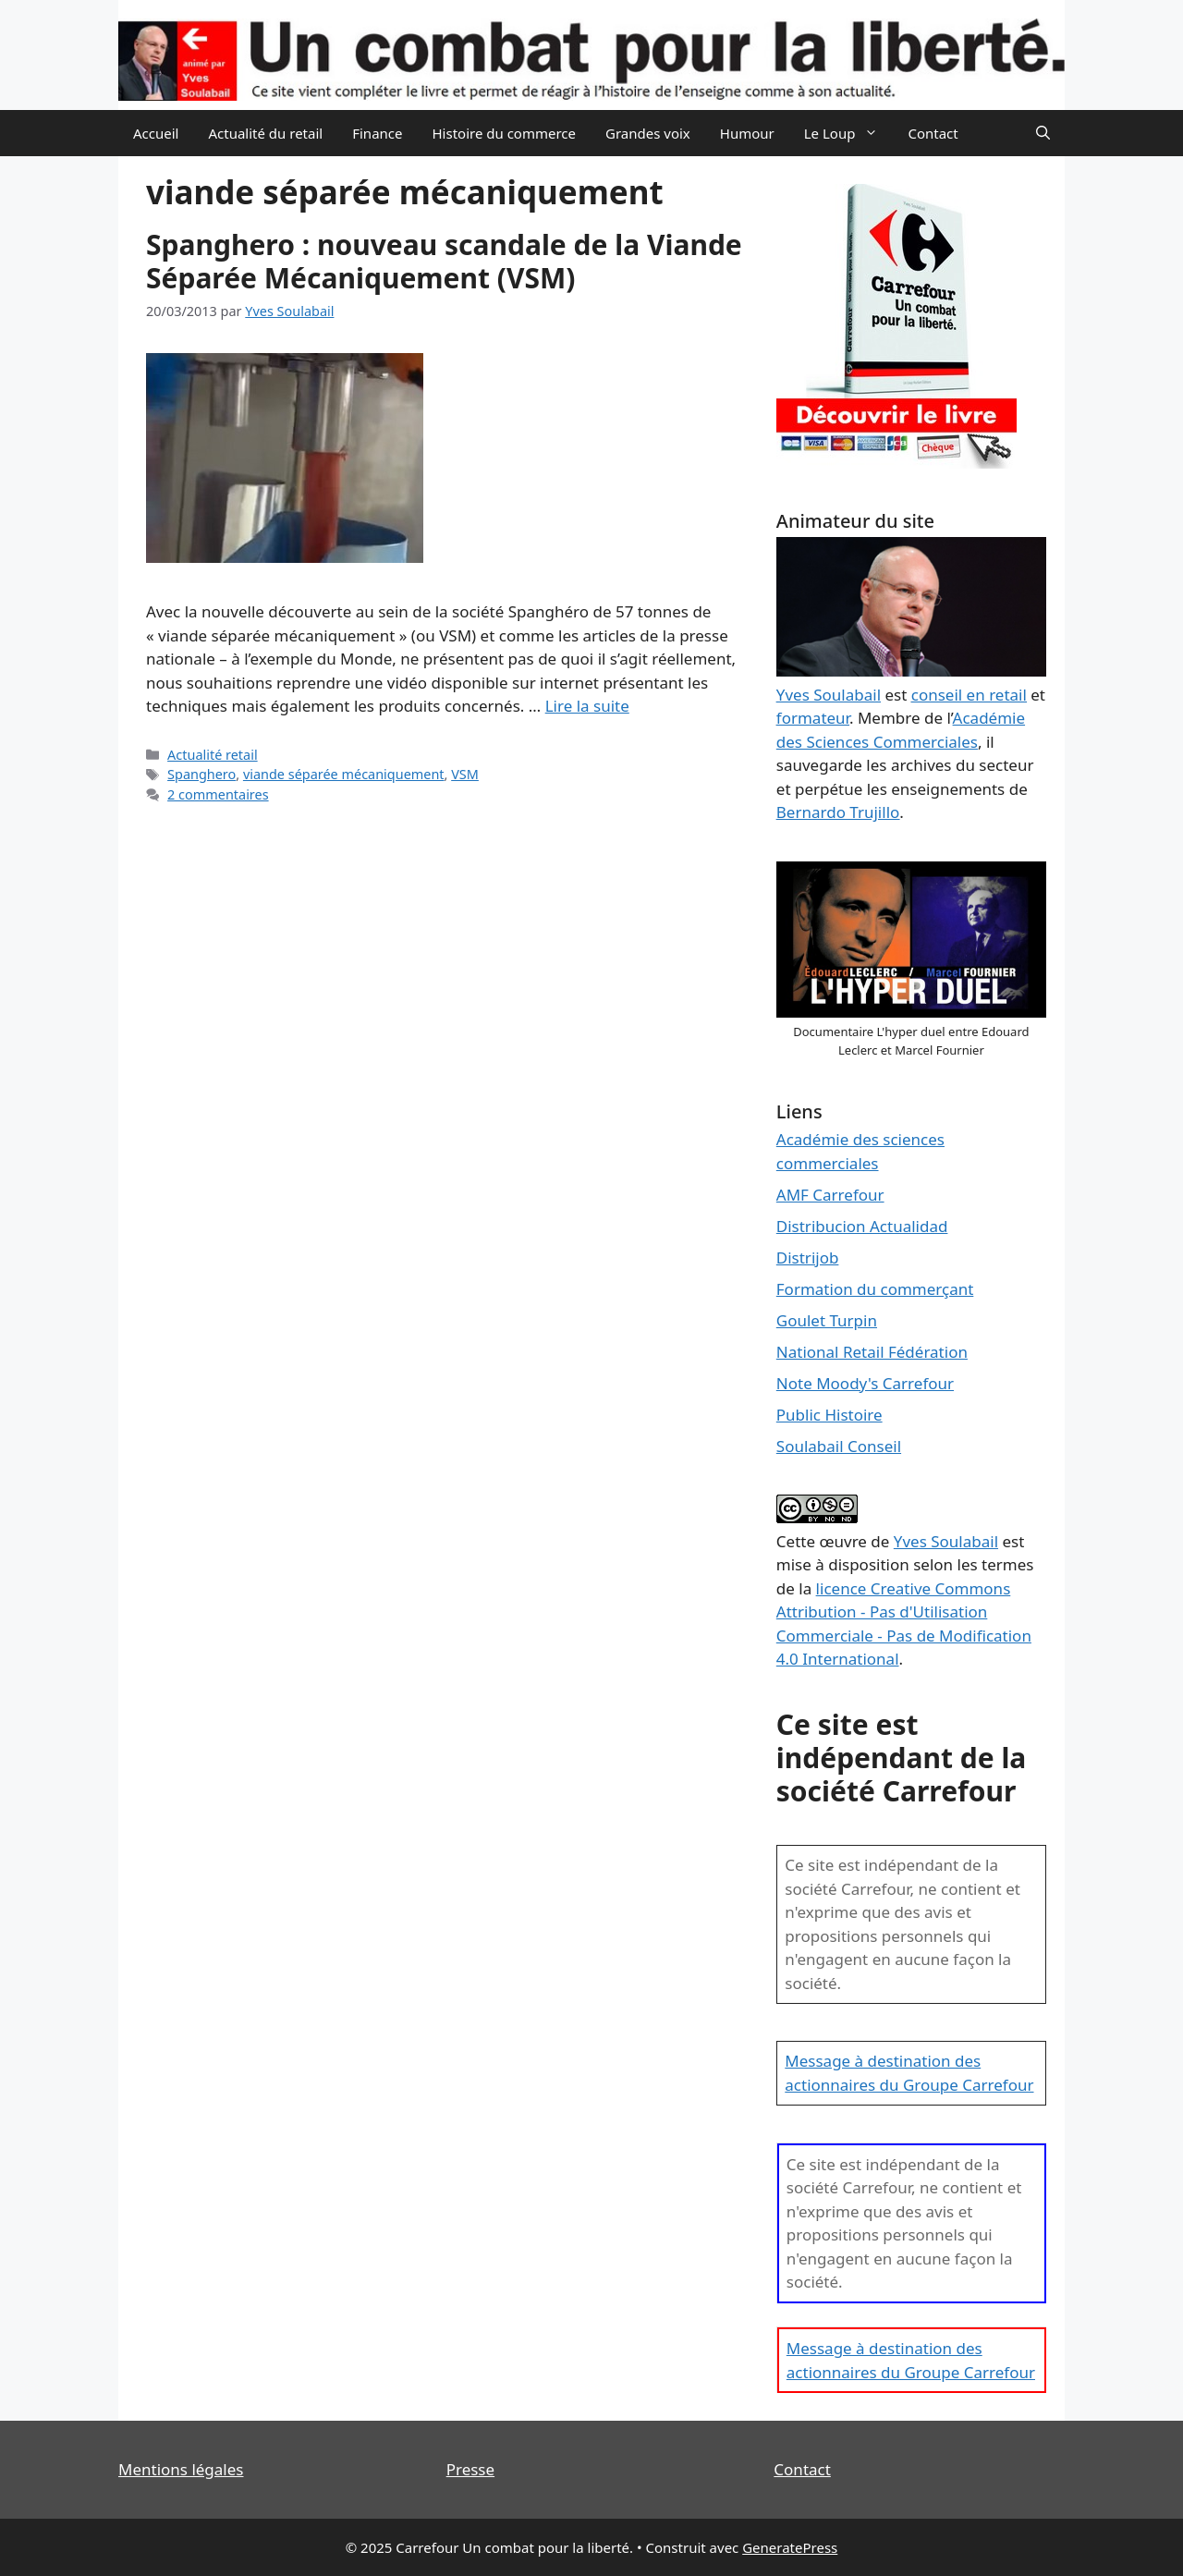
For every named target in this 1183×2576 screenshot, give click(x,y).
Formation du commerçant (875, 1289)
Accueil (155, 133)
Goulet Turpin (826, 1320)
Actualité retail (212, 754)
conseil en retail (969, 694)
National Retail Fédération (872, 1351)
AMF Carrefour (830, 1194)
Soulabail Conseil (838, 1446)
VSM (465, 774)
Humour (747, 133)
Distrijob (807, 1257)
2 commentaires (218, 794)
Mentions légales (180, 2469)
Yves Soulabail (946, 1541)
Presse (470, 2469)
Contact (932, 133)
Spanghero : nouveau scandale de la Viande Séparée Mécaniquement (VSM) (444, 261)
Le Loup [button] (849, 133)
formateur (812, 717)
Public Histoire (829, 1414)
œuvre (843, 1541)
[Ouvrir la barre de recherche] (1043, 133)
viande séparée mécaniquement (344, 774)
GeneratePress (789, 2547)
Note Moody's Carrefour (865, 1383)
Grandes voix (647, 133)
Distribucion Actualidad (862, 1226)
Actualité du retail (265, 133)
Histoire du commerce (504, 133)
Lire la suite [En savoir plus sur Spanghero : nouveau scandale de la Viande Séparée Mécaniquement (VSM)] (587, 705)
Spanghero (201, 774)
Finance (377, 133)
